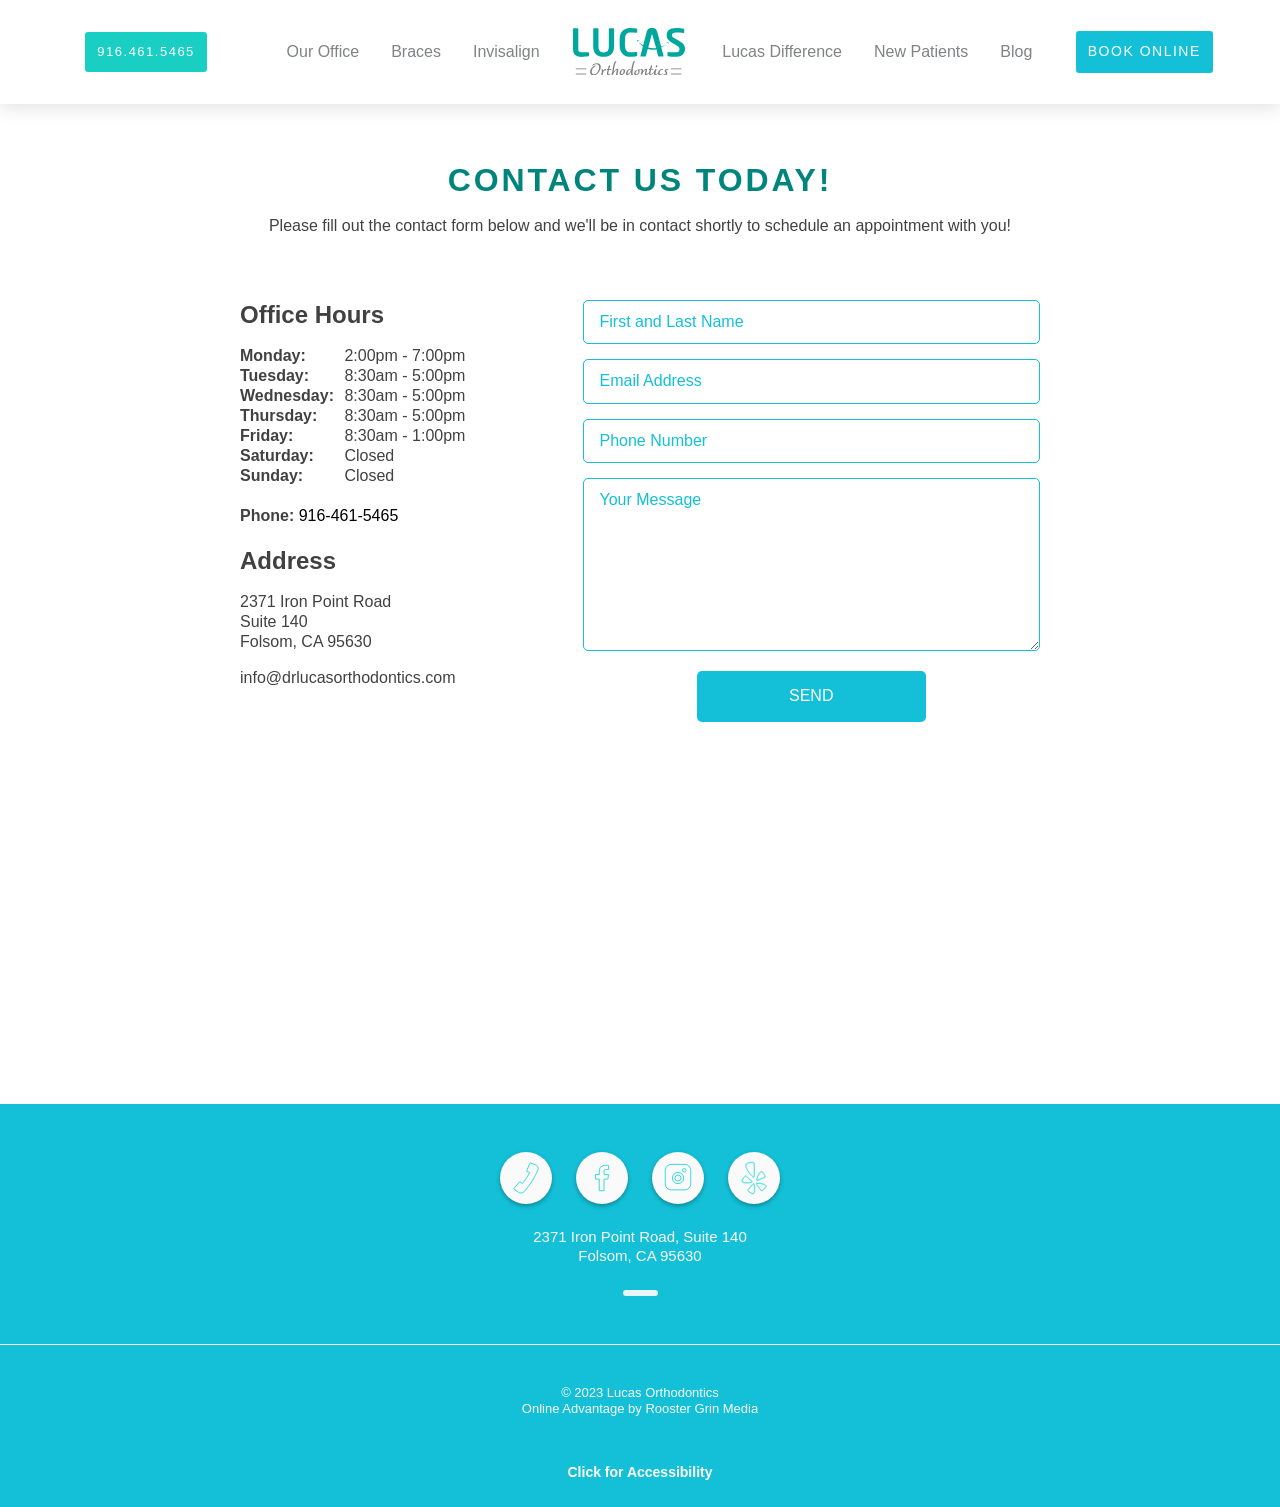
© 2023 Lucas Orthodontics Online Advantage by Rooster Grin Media (640, 1400)
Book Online (1144, 51)
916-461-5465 (349, 515)
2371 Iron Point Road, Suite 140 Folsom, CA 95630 (640, 1246)
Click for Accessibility (640, 1472)
